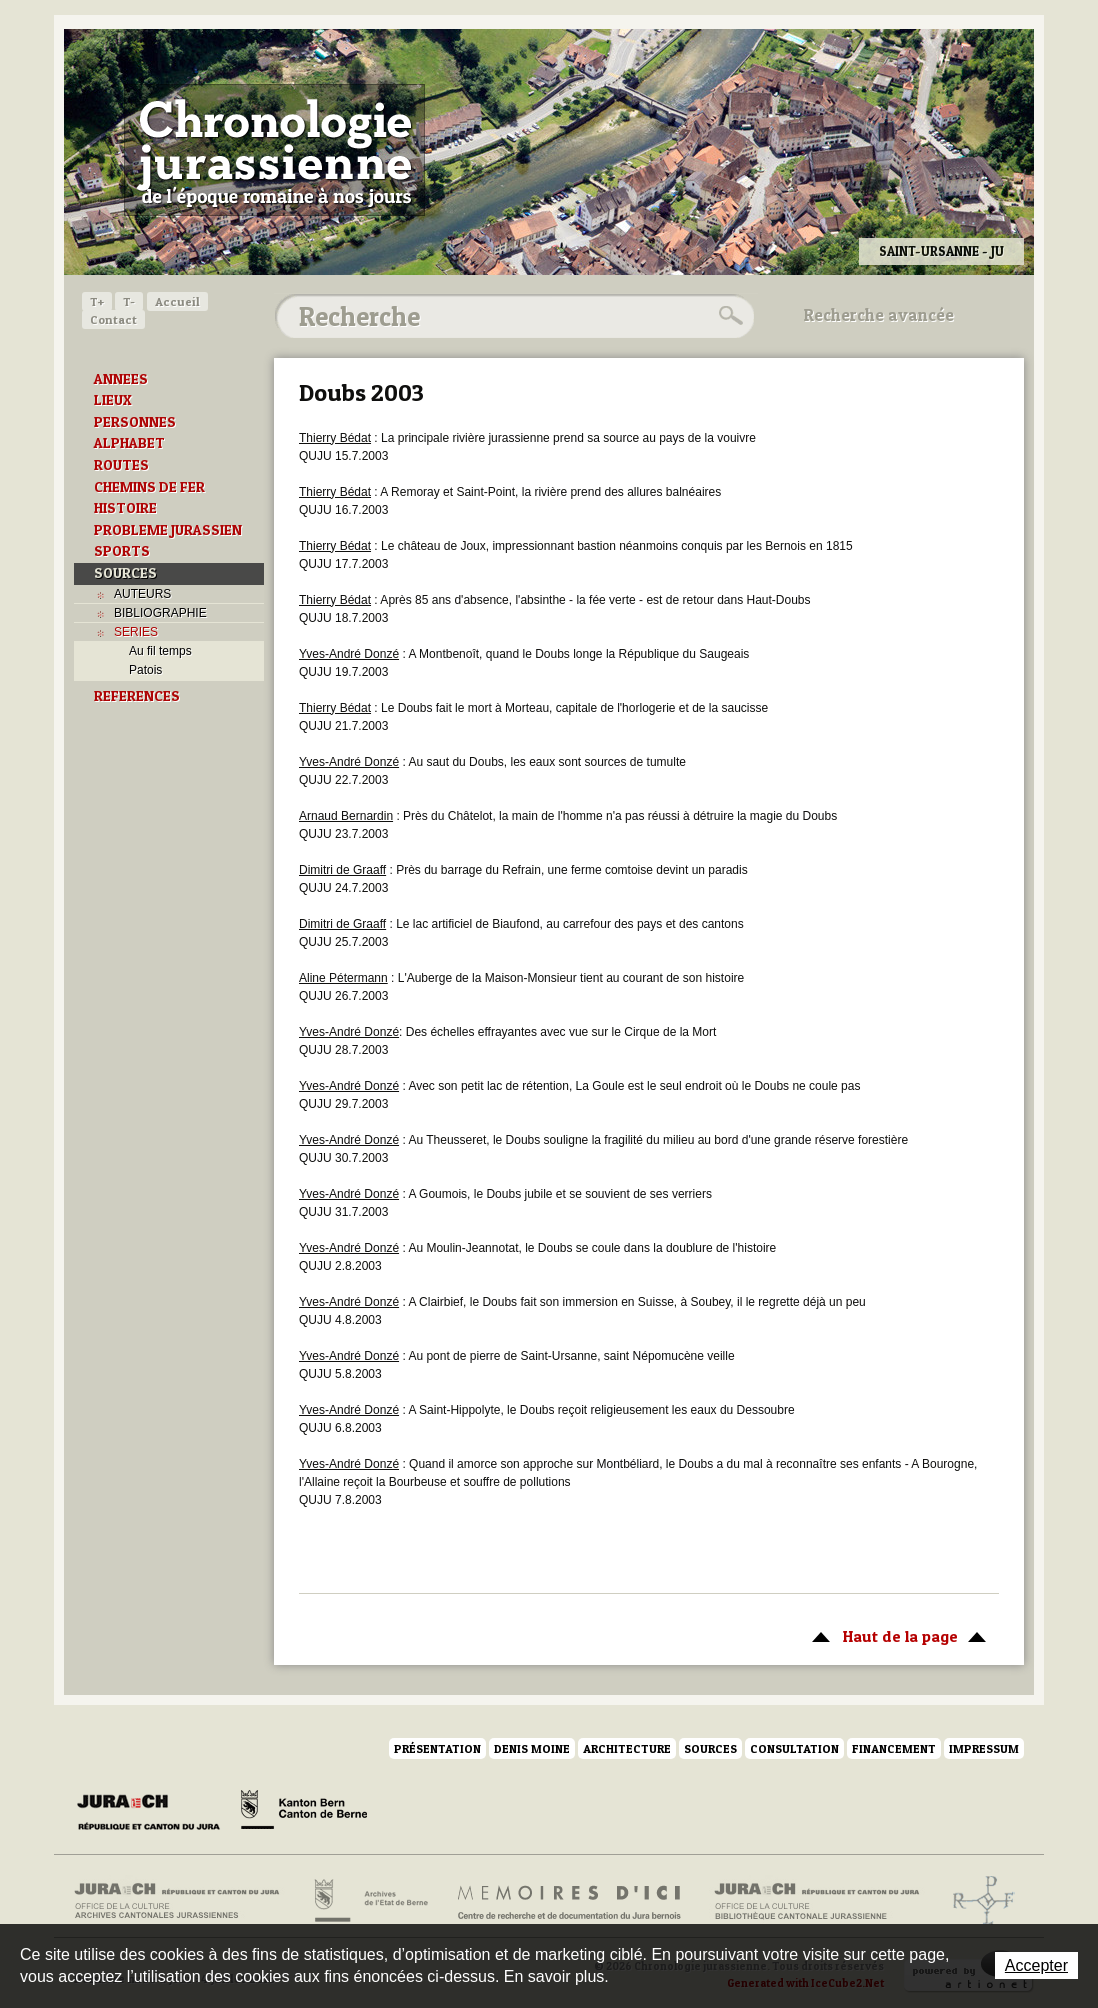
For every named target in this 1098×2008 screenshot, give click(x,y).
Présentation (437, 1748)
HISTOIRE (125, 508)
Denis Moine (532, 1748)
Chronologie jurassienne (274, 150)
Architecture (627, 1748)
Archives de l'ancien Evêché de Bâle (977, 1901)
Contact (113, 319)
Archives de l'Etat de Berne (369, 1901)
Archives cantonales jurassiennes (184, 1901)
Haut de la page (895, 1635)
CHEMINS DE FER (149, 487)
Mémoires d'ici (570, 1901)
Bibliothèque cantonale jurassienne (817, 1901)
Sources (710, 1748)
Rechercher (728, 316)
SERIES (136, 632)
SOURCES (125, 573)
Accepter (1036, 1965)
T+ (97, 301)
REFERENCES (137, 696)
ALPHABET (129, 443)
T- (129, 301)
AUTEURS (142, 594)
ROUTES (121, 465)
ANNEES (121, 379)
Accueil (177, 301)
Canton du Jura (154, 1813)
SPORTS (122, 551)
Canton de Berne (304, 1813)
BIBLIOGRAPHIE (160, 613)
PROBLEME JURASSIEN (168, 530)
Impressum (984, 1748)
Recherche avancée (879, 315)
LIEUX (113, 400)
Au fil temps (160, 651)
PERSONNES (135, 422)
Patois (145, 670)
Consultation (794, 1748)
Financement (894, 1748)
